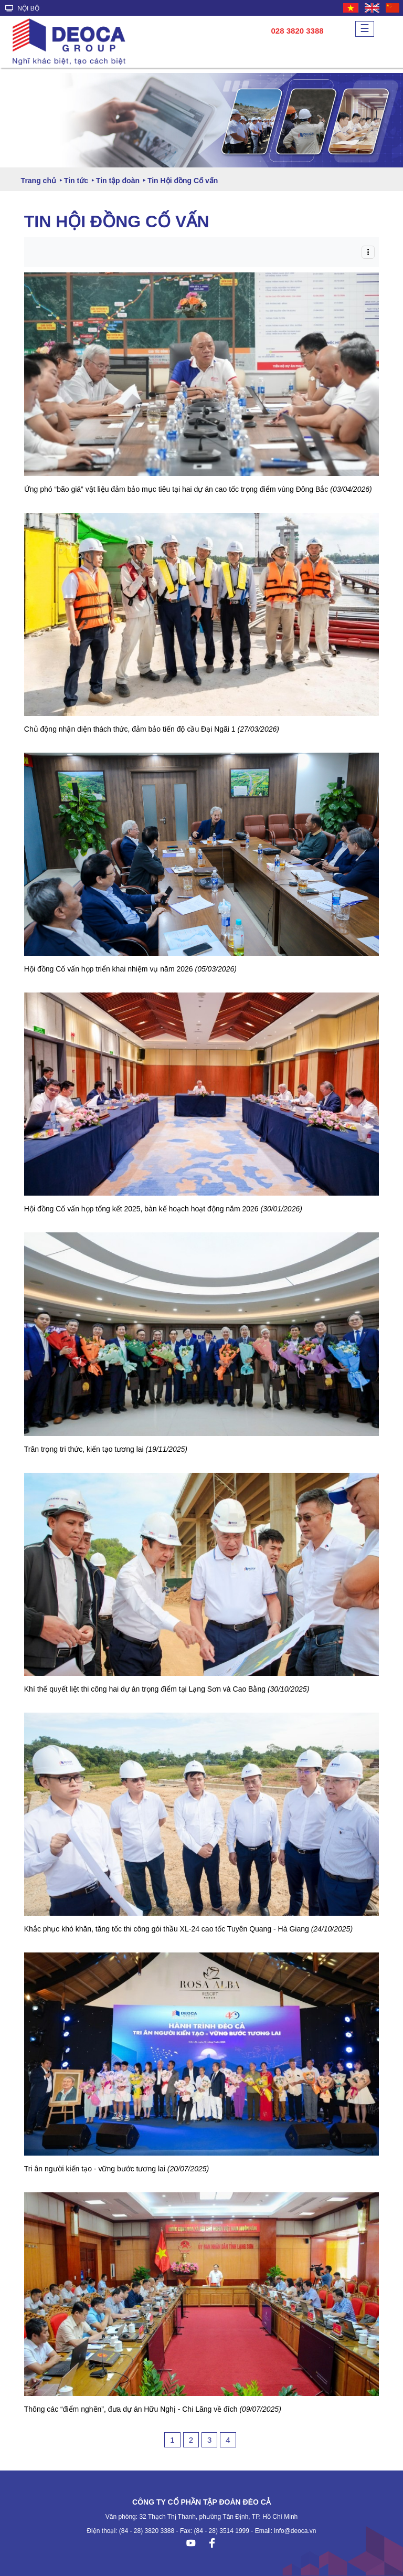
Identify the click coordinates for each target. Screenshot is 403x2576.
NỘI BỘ (22, 8)
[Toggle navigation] (368, 252)
